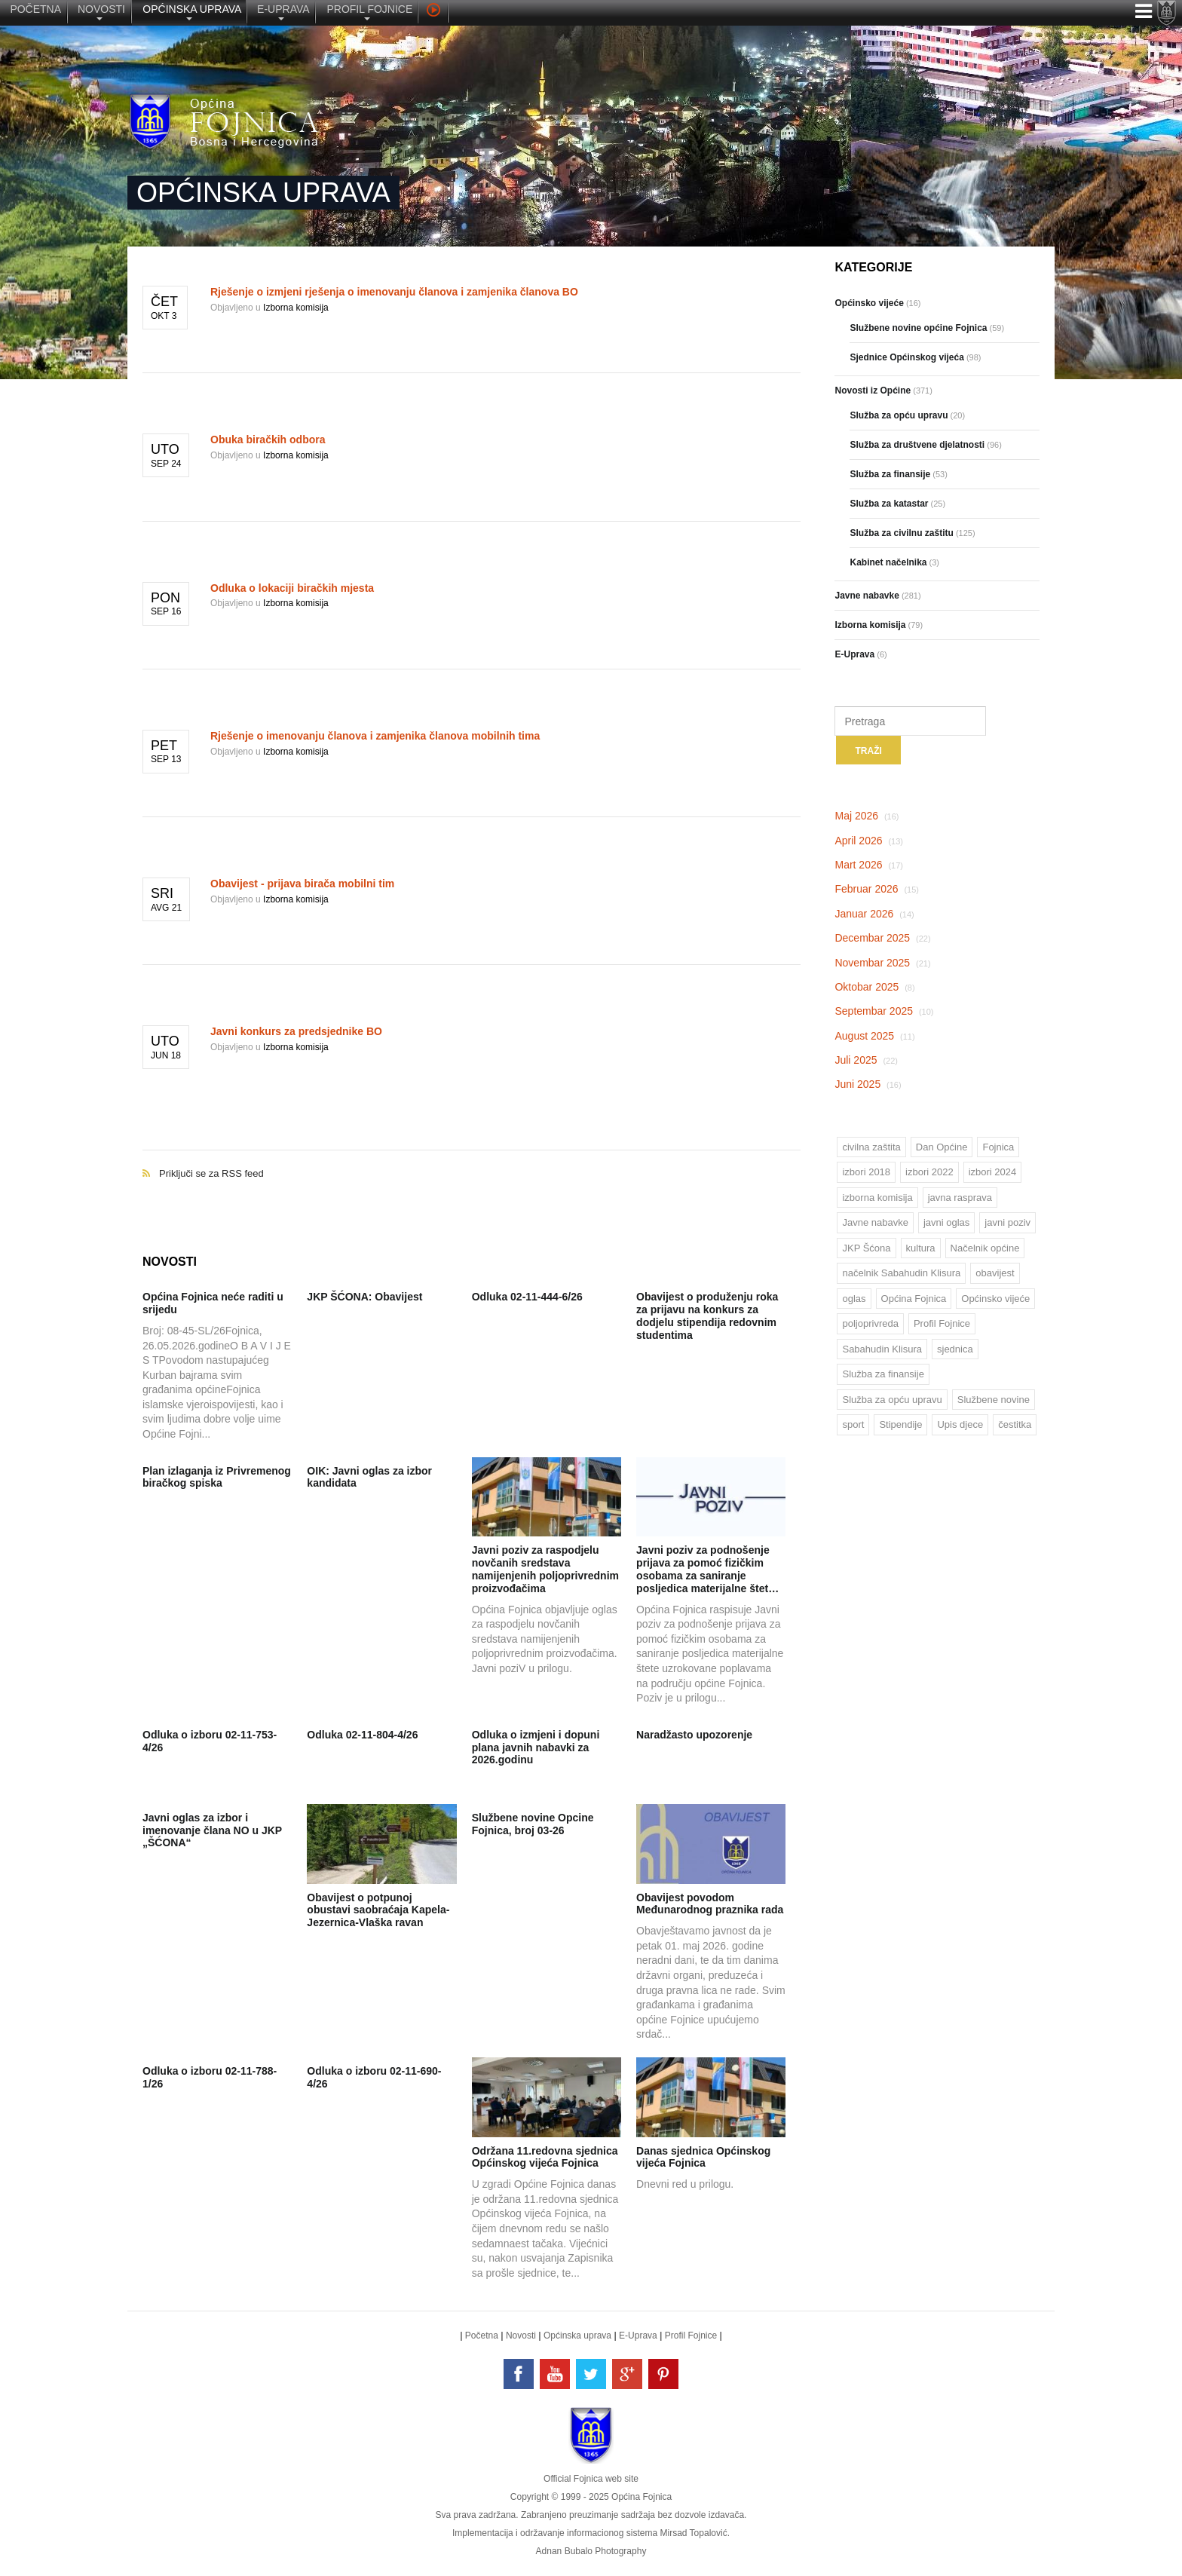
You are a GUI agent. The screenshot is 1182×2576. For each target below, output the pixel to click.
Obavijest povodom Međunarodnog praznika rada (709, 1903)
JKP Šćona (866, 1248)
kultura (920, 1248)
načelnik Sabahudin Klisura (901, 1273)
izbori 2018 (866, 1172)
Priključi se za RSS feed (471, 1157)
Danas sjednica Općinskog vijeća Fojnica (703, 2157)
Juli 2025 (866, 1060)
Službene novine (993, 1399)
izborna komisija (877, 1197)
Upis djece (960, 1424)
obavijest (994, 1273)
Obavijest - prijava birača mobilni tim (302, 884)
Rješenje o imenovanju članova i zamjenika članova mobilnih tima (375, 736)
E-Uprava (638, 2335)
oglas (853, 1298)
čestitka (1014, 1424)
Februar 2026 (876, 889)
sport (853, 1424)
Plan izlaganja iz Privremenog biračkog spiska (216, 1477)
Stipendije (900, 1424)
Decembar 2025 (882, 938)
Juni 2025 (867, 1084)
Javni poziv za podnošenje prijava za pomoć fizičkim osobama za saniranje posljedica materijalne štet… (707, 1569)
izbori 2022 (929, 1172)
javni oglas (946, 1222)
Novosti (521, 2335)
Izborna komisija (296, 307)
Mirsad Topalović (693, 2533)
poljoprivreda (870, 1323)
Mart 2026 (868, 865)
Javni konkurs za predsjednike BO (296, 1031)
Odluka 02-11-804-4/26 (362, 1735)
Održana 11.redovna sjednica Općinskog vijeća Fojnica (545, 2157)
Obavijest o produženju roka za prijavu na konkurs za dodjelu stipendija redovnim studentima (707, 1315)
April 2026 (868, 841)
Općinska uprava (577, 2335)
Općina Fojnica (914, 1298)
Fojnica (998, 1147)
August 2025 (874, 1036)
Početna (481, 2335)
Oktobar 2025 (874, 987)
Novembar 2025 (882, 963)
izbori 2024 (993, 1172)
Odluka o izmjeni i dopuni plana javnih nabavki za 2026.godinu (536, 1747)
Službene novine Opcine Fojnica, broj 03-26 (533, 1824)
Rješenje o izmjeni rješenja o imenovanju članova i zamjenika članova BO (394, 292)
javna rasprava (960, 1197)
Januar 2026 (874, 914)
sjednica (955, 1349)
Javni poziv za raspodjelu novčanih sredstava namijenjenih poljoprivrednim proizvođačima (545, 1569)
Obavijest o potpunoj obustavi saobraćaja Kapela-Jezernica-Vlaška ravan (378, 1910)
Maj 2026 (866, 816)
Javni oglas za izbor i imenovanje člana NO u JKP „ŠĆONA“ (212, 1830)
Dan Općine (942, 1147)
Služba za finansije (882, 1374)
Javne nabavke (875, 1222)
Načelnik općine (985, 1248)
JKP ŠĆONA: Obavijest (364, 1297)
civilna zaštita (871, 1147)
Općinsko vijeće (995, 1298)
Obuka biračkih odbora (267, 439)
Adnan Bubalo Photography (591, 2551)
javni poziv (1007, 1222)
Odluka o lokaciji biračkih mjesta (292, 588)
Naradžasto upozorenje (694, 1735)
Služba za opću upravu (892, 1399)
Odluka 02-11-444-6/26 (527, 1297)
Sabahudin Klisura (882, 1349)
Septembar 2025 (883, 1011)
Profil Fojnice (942, 1323)
